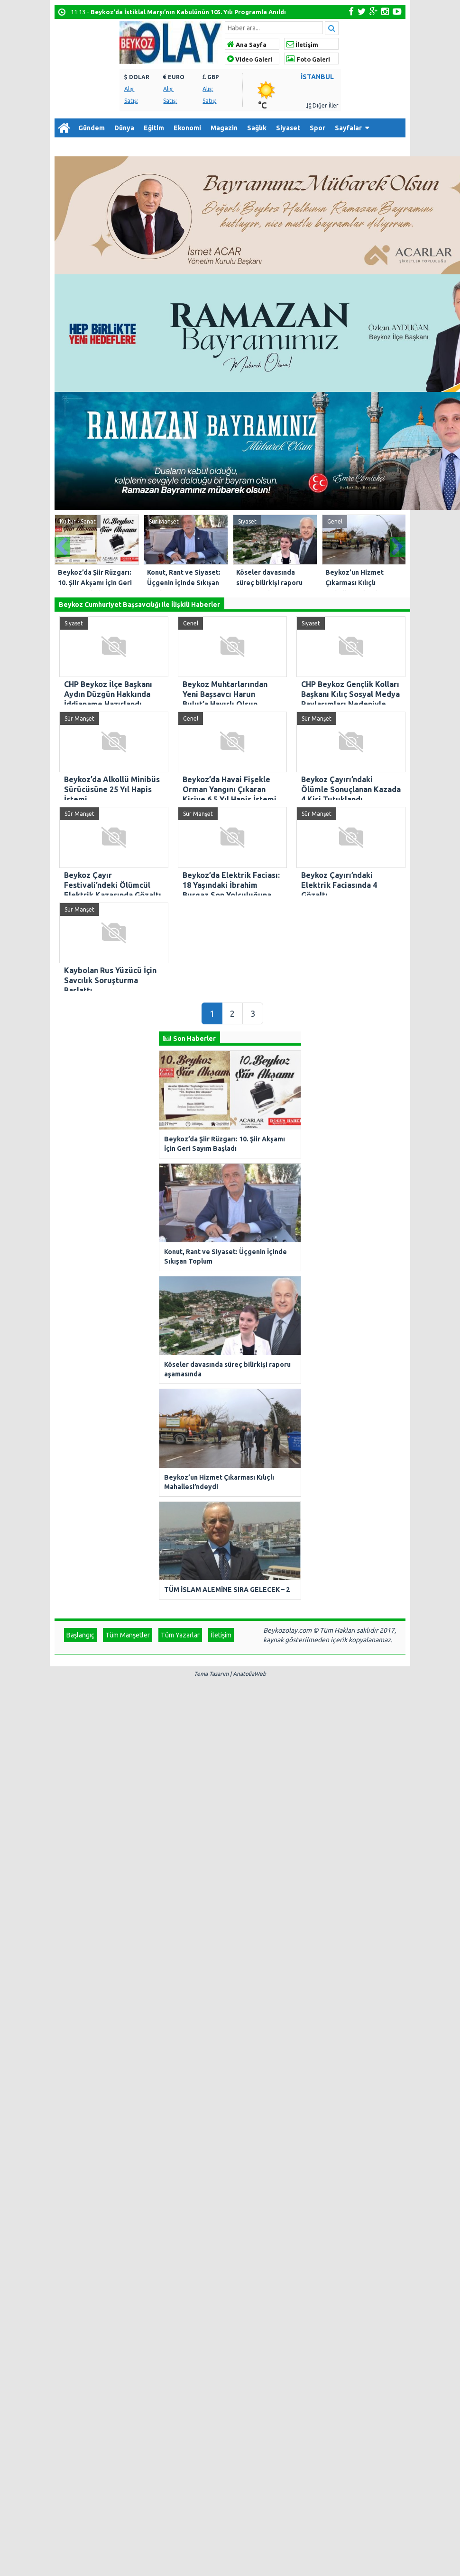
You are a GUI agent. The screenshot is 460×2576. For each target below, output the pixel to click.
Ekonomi (187, 128)
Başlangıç (80, 1242)
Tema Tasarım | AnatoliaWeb (230, 1281)
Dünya (124, 128)
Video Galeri (249, 59)
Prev (62, 544)
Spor (317, 128)
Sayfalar (348, 128)
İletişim (302, 44)
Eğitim (154, 128)
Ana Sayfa (247, 44)
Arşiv (101, 147)
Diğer (68, 147)
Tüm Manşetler (127, 1242)
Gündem (91, 128)
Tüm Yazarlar (180, 1242)
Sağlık (257, 128)
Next (397, 544)
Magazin (224, 128)
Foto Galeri (308, 59)
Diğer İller (322, 105)
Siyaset (288, 128)
